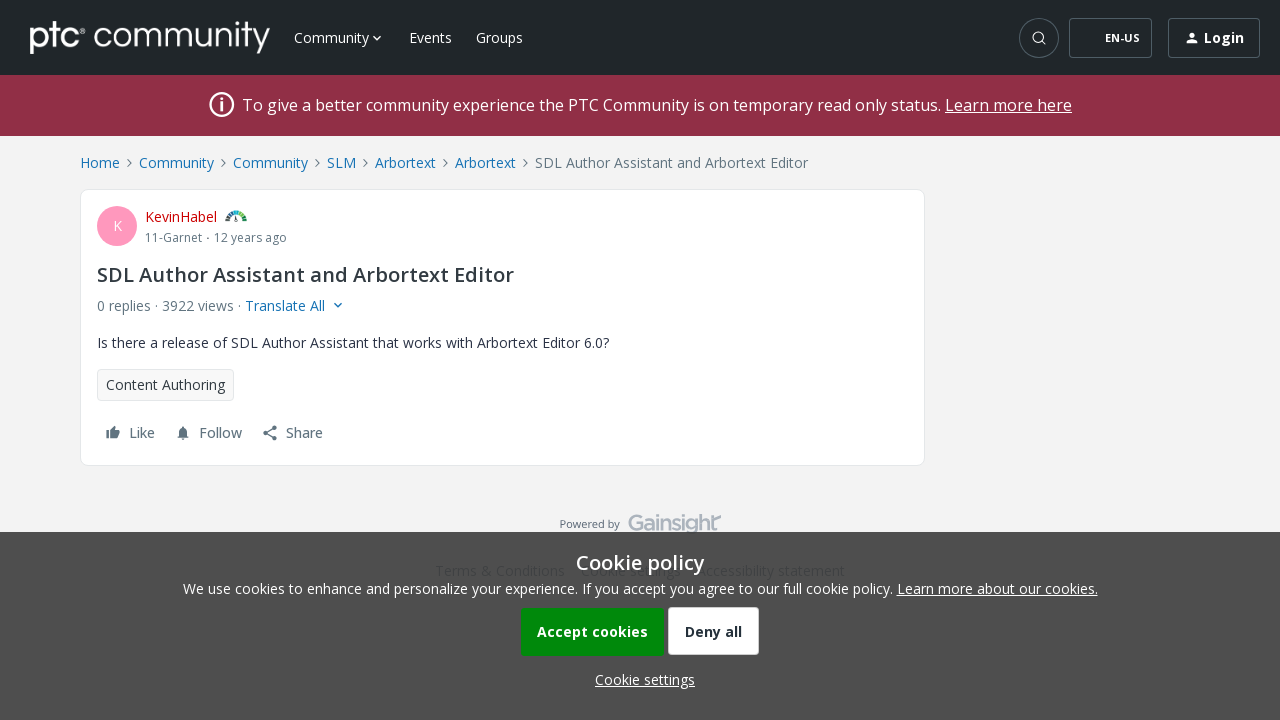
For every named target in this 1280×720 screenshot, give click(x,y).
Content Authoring (165, 384)
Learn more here (1008, 105)
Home (100, 162)
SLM (341, 162)
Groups (499, 37)
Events (430, 37)
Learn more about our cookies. (997, 588)
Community (176, 162)
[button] (1110, 38)
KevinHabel (181, 216)
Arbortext (405, 162)
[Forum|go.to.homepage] (150, 37)
